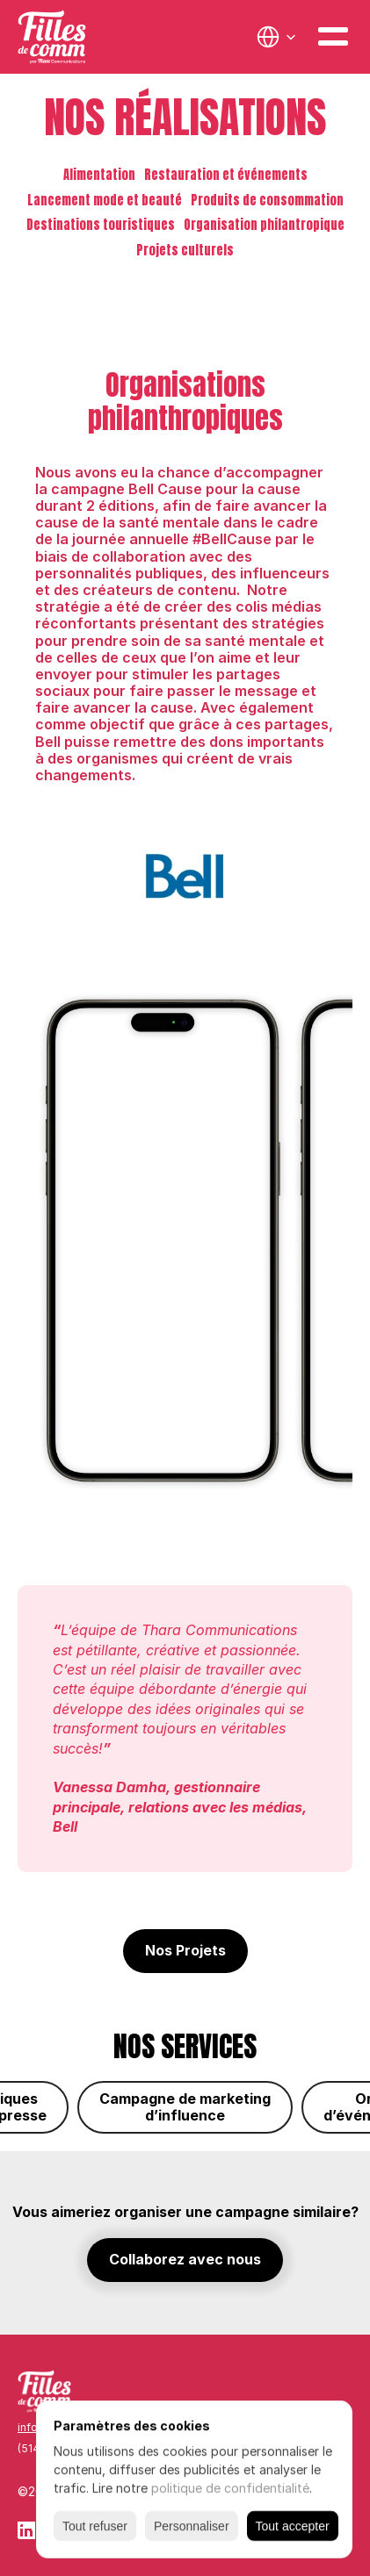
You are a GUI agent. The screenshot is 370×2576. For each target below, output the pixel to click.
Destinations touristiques (100, 224)
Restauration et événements (226, 174)
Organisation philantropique (264, 224)
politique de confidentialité (230, 2487)
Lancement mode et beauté (104, 200)
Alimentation (99, 174)
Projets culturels (185, 250)
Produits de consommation (267, 200)
